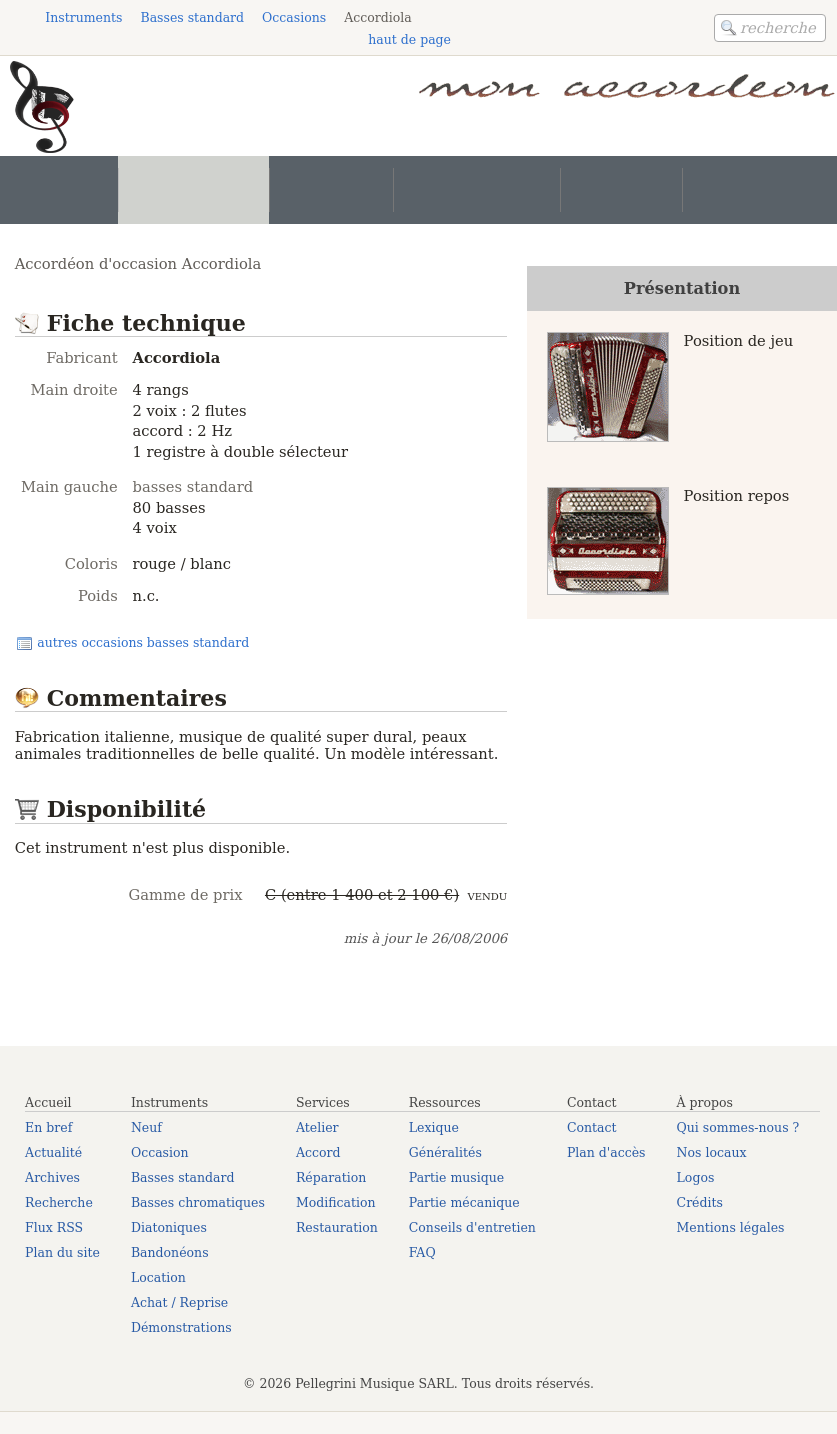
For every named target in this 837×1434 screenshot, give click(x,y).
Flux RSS (54, 1227)
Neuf (146, 1127)
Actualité (53, 1152)
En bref (48, 1127)
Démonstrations (181, 1327)
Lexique (434, 1127)
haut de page (409, 39)
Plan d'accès (606, 1152)
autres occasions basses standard (143, 642)
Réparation (331, 1177)
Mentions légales (731, 1227)
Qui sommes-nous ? (738, 1127)
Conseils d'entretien (472, 1227)
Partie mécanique (464, 1202)
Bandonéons (170, 1252)
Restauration (337, 1227)
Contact (592, 1127)
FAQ (422, 1252)
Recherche (59, 1202)
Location (158, 1277)
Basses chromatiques (198, 1202)
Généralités (445, 1152)
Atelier (317, 1127)
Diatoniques (169, 1227)
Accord (318, 1152)
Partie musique (456, 1177)
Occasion (160, 1152)
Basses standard (183, 1177)
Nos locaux (712, 1152)
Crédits (700, 1202)
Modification (336, 1202)
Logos (696, 1177)
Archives (52, 1177)
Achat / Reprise (179, 1302)
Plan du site (62, 1252)
